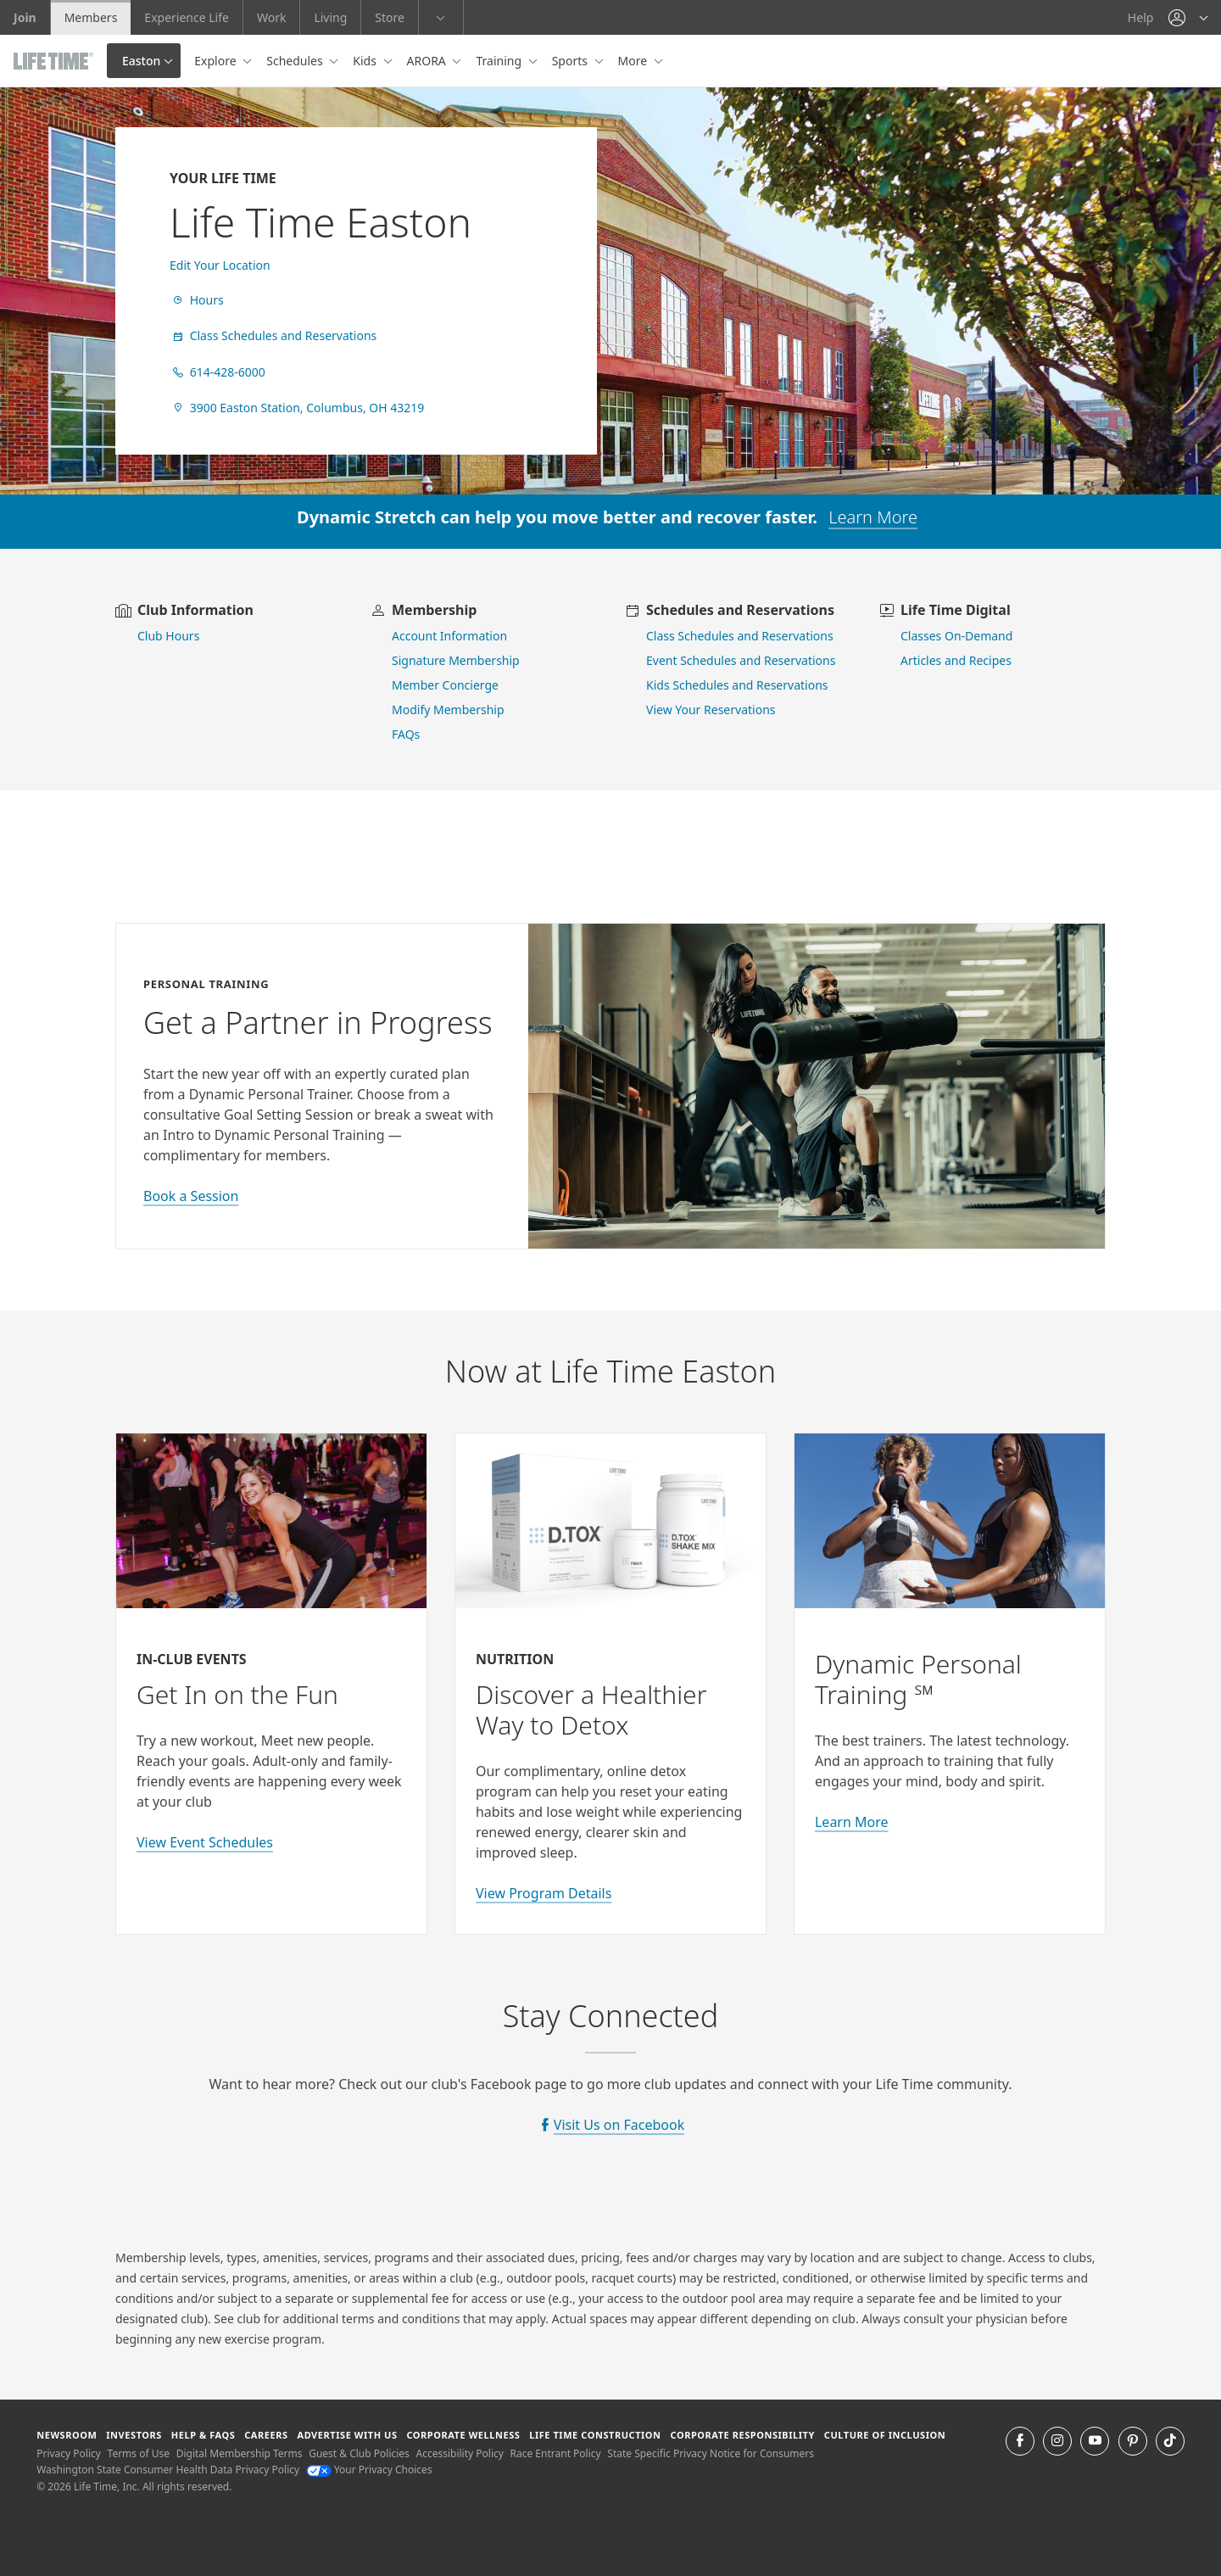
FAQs (406, 734)
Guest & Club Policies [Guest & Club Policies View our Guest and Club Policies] (359, 2453)
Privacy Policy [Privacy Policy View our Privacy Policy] (68, 2453)
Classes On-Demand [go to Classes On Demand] (956, 636)
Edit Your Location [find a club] (220, 265)
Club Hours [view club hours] (168, 636)
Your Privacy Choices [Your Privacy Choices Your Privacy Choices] (369, 2469)
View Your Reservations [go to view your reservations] (711, 709)
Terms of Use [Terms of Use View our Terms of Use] (139, 2453)
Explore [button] (216, 61)
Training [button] (500, 61)
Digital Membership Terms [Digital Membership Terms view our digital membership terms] (239, 2453)
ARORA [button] (428, 61)
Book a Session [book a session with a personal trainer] (190, 1196)
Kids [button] (366, 61)
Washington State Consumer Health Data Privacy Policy (167, 2469)
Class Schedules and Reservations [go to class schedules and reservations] (740, 636)
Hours (197, 300)
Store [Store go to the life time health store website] (389, 17)
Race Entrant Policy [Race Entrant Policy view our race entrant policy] (555, 2453)
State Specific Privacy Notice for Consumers (710, 2453)
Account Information (449, 636)
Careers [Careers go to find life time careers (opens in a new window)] (265, 2434)
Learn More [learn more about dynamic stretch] (872, 517)
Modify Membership (448, 709)
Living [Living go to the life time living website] (330, 17)
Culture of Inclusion (884, 2434)
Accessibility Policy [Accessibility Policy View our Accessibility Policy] (459, 2453)
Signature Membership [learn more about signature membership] (456, 660)
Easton (141, 61)
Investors (134, 2434)
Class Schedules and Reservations (273, 335)
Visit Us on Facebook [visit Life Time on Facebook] (619, 2124)
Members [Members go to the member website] (91, 17)
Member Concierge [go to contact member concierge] (445, 685)
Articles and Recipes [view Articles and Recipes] (956, 660)
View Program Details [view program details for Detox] (543, 1893)
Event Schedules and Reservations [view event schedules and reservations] (740, 660)
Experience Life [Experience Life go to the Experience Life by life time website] (186, 17)
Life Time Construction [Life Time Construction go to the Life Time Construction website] (595, 2434)
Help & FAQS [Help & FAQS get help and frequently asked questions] (203, 2434)
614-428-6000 (217, 372)
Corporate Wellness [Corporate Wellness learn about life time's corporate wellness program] (463, 2434)
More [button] (634, 61)
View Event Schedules (205, 1842)
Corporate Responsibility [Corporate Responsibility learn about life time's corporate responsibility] (742, 2434)
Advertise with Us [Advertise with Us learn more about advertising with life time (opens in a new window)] (347, 2434)
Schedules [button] (296, 61)
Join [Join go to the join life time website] (25, 17)
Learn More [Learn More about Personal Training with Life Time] (852, 1822)
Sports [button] (571, 61)
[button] (1187, 17)
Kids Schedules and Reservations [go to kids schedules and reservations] (737, 685)
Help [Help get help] (1141, 17)
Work (271, 17)
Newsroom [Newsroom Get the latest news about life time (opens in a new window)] (66, 2434)
